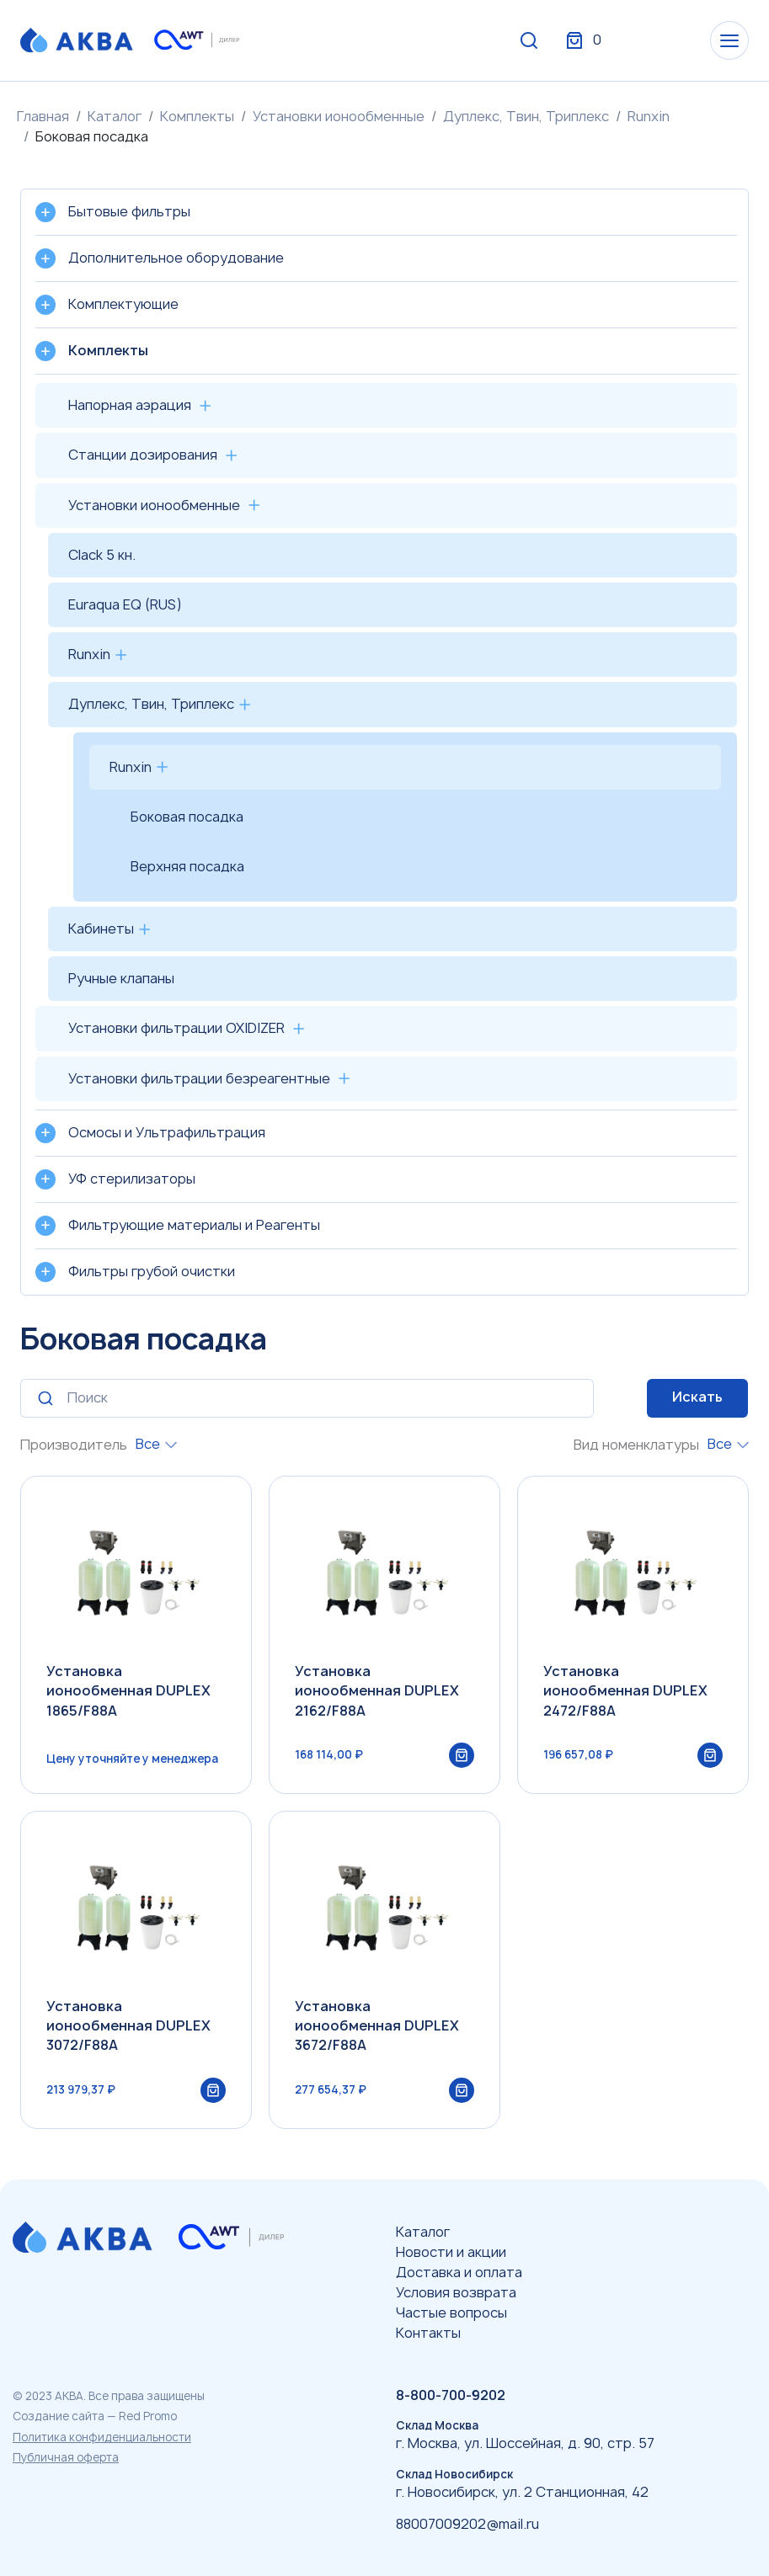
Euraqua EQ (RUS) (125, 604)
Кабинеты (101, 928)
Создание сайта (58, 2416)
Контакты (428, 2332)
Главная (43, 116)
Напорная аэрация (129, 405)
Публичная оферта (66, 2457)
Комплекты (197, 116)
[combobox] (156, 1444)
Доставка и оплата (459, 2272)
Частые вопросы (451, 2312)
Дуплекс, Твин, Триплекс (526, 116)
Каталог (115, 116)
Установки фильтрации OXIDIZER (176, 1028)
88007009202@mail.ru (467, 2524)
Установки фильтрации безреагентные (199, 1078)
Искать (697, 1396)
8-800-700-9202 (450, 2395)
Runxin (648, 116)
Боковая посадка (187, 816)
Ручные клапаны (121, 978)
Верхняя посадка (187, 866)
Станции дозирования (142, 454)
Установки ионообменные (339, 116)
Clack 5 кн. (102, 555)
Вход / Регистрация (623, 40)
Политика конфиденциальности (102, 2437)
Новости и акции (451, 2252)
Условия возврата (456, 2292)
